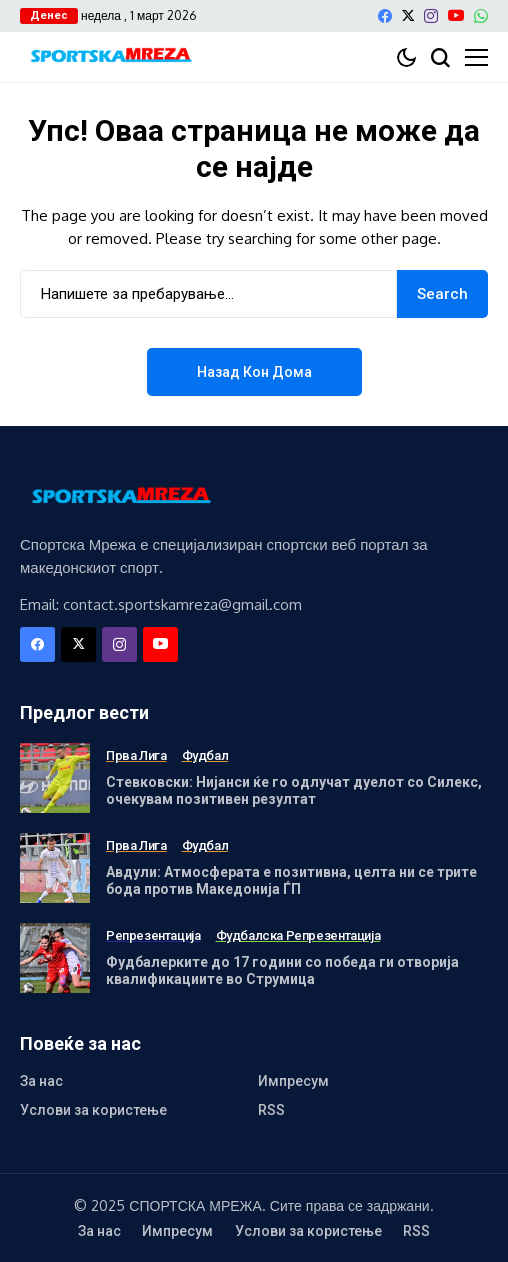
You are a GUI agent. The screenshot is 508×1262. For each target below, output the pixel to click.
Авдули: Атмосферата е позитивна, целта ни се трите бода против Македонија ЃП (291, 880)
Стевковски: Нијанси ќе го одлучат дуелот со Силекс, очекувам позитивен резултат (294, 790)
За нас (41, 1081)
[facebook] (385, 16)
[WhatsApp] (481, 16)
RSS (271, 1110)
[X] (408, 15)
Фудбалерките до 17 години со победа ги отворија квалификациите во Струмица (282, 970)
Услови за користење (93, 1110)
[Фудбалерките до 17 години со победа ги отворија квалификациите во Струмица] (55, 958)
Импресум (293, 1081)
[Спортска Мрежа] (110, 57)
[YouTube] (456, 15)
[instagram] (431, 16)
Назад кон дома (254, 372)
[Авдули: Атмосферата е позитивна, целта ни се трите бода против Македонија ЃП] (55, 868)
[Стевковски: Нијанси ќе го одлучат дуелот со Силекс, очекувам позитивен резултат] (55, 778)
